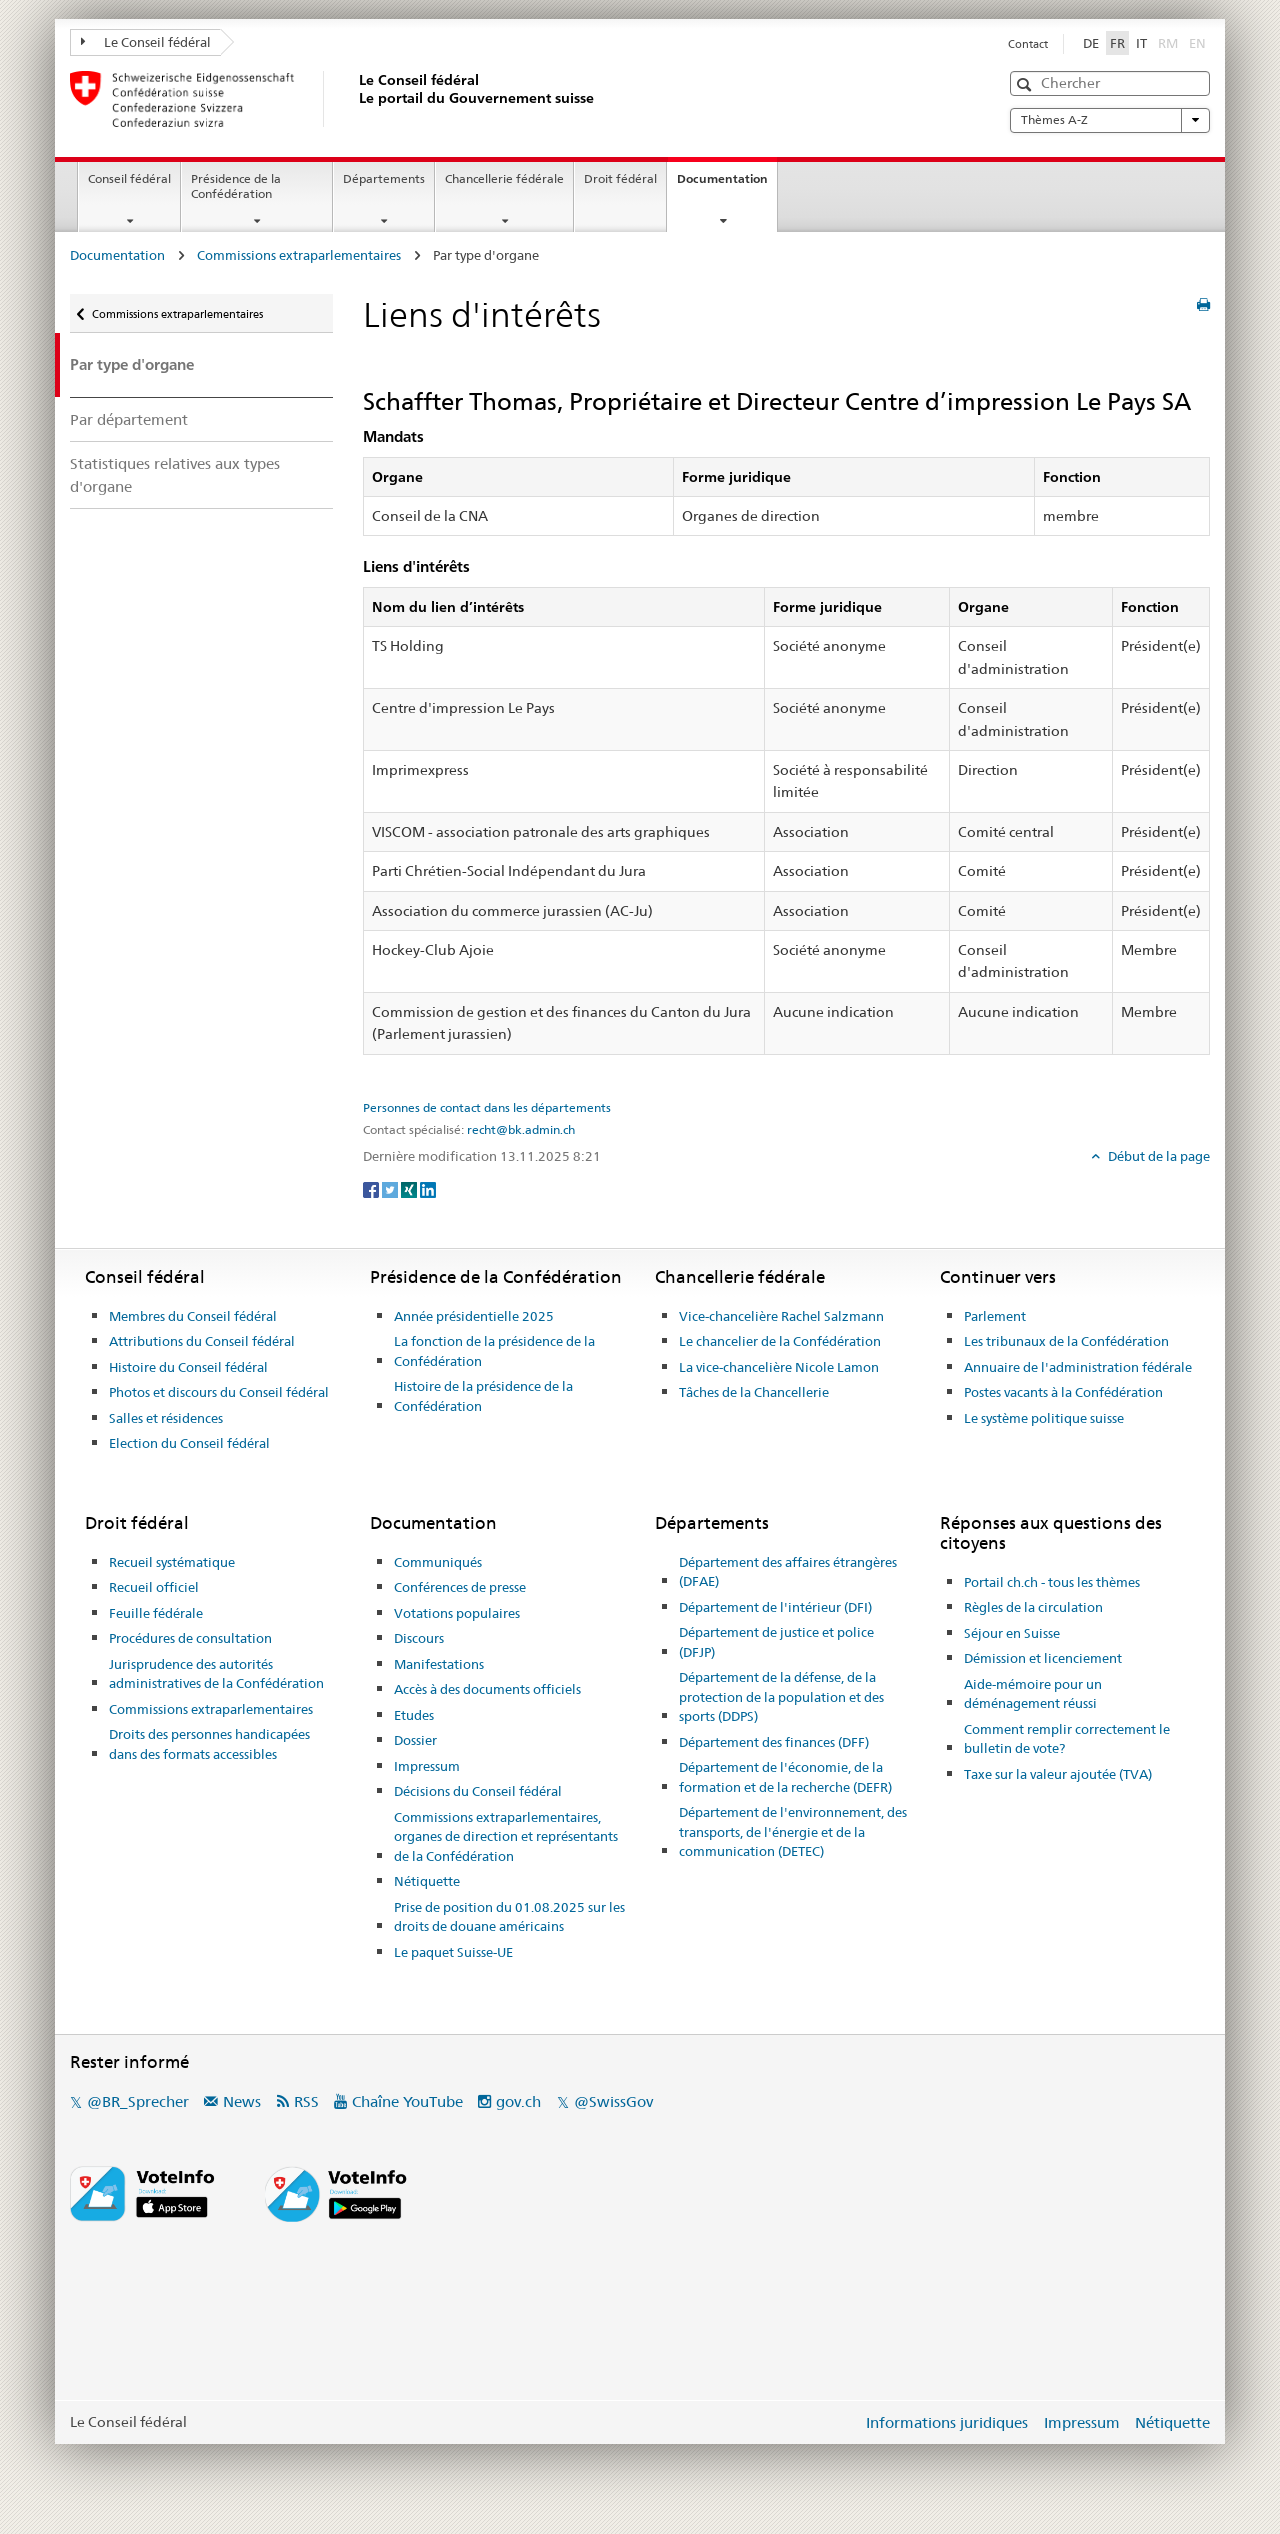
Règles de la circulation (1033, 1607)
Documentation (727, 185)
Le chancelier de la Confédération (780, 1341)
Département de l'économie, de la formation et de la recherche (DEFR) (785, 1777)
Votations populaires (457, 1613)
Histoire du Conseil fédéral (188, 1367)
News (242, 2101)
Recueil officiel (154, 1587)
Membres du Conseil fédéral (193, 1316)
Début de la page (1157, 1156)
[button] (1026, 84)
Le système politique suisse (1044, 1418)
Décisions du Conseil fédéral (478, 1791)
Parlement (995, 1316)
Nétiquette (427, 1881)
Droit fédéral (620, 178)
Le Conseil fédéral (146, 42)
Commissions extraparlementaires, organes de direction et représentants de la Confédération (506, 1836)
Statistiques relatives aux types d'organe (175, 475)
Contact (1028, 44)
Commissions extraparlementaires (299, 255)
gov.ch (518, 2101)
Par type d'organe (132, 364)
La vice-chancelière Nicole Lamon (779, 1367)
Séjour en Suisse (1012, 1633)
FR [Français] (1117, 43)
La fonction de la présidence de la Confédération (494, 1351)
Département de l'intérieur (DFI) (775, 1607)
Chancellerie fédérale (504, 178)
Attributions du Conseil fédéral (202, 1341)
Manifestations (439, 1664)
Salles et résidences (166, 1418)
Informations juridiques (947, 2422)
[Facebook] (372, 1189)
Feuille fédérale (156, 1613)
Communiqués (438, 1562)
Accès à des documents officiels (487, 1689)
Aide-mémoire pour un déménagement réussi (1033, 1694)
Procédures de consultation (190, 1638)
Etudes (414, 1715)
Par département (129, 419)
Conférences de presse (460, 1587)
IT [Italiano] (1141, 43)
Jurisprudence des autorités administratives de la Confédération (216, 1674)
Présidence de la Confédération (236, 186)
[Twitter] (391, 1189)
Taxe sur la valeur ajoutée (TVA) (1058, 1774)
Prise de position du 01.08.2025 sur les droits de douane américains (509, 1917)
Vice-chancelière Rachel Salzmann (781, 1316)
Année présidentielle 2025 (474, 1316)
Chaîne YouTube (407, 2101)
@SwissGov (613, 2101)
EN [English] (1197, 43)
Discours (419, 1638)
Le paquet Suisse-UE (453, 1952)
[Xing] (410, 1189)
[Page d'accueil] (355, 99)
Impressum (427, 1766)
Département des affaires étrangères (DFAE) (788, 1572)
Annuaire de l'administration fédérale (1078, 1367)
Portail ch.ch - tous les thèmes (1052, 1582)
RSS (306, 2101)
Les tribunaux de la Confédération (1066, 1341)
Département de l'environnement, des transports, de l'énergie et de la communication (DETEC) (793, 1831)
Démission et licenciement (1043, 1658)
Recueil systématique (172, 1562)
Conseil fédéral (129, 178)
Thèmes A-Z (1110, 120)
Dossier (415, 1740)
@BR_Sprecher (138, 2101)
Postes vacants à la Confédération (1063, 1392)
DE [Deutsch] (1091, 43)
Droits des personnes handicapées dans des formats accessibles (209, 1744)
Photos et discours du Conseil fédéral (219, 1392)
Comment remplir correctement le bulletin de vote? (1067, 1739)
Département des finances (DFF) (774, 1742)
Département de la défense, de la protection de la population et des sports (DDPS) (781, 1696)
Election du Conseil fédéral (189, 1443)
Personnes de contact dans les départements (487, 1108)
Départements (384, 178)
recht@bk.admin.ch (521, 1130)
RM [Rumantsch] (1168, 43)
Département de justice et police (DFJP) (776, 1642)
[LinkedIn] (428, 1189)
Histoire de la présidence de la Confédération (483, 1396)
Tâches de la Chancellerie (754, 1392)
